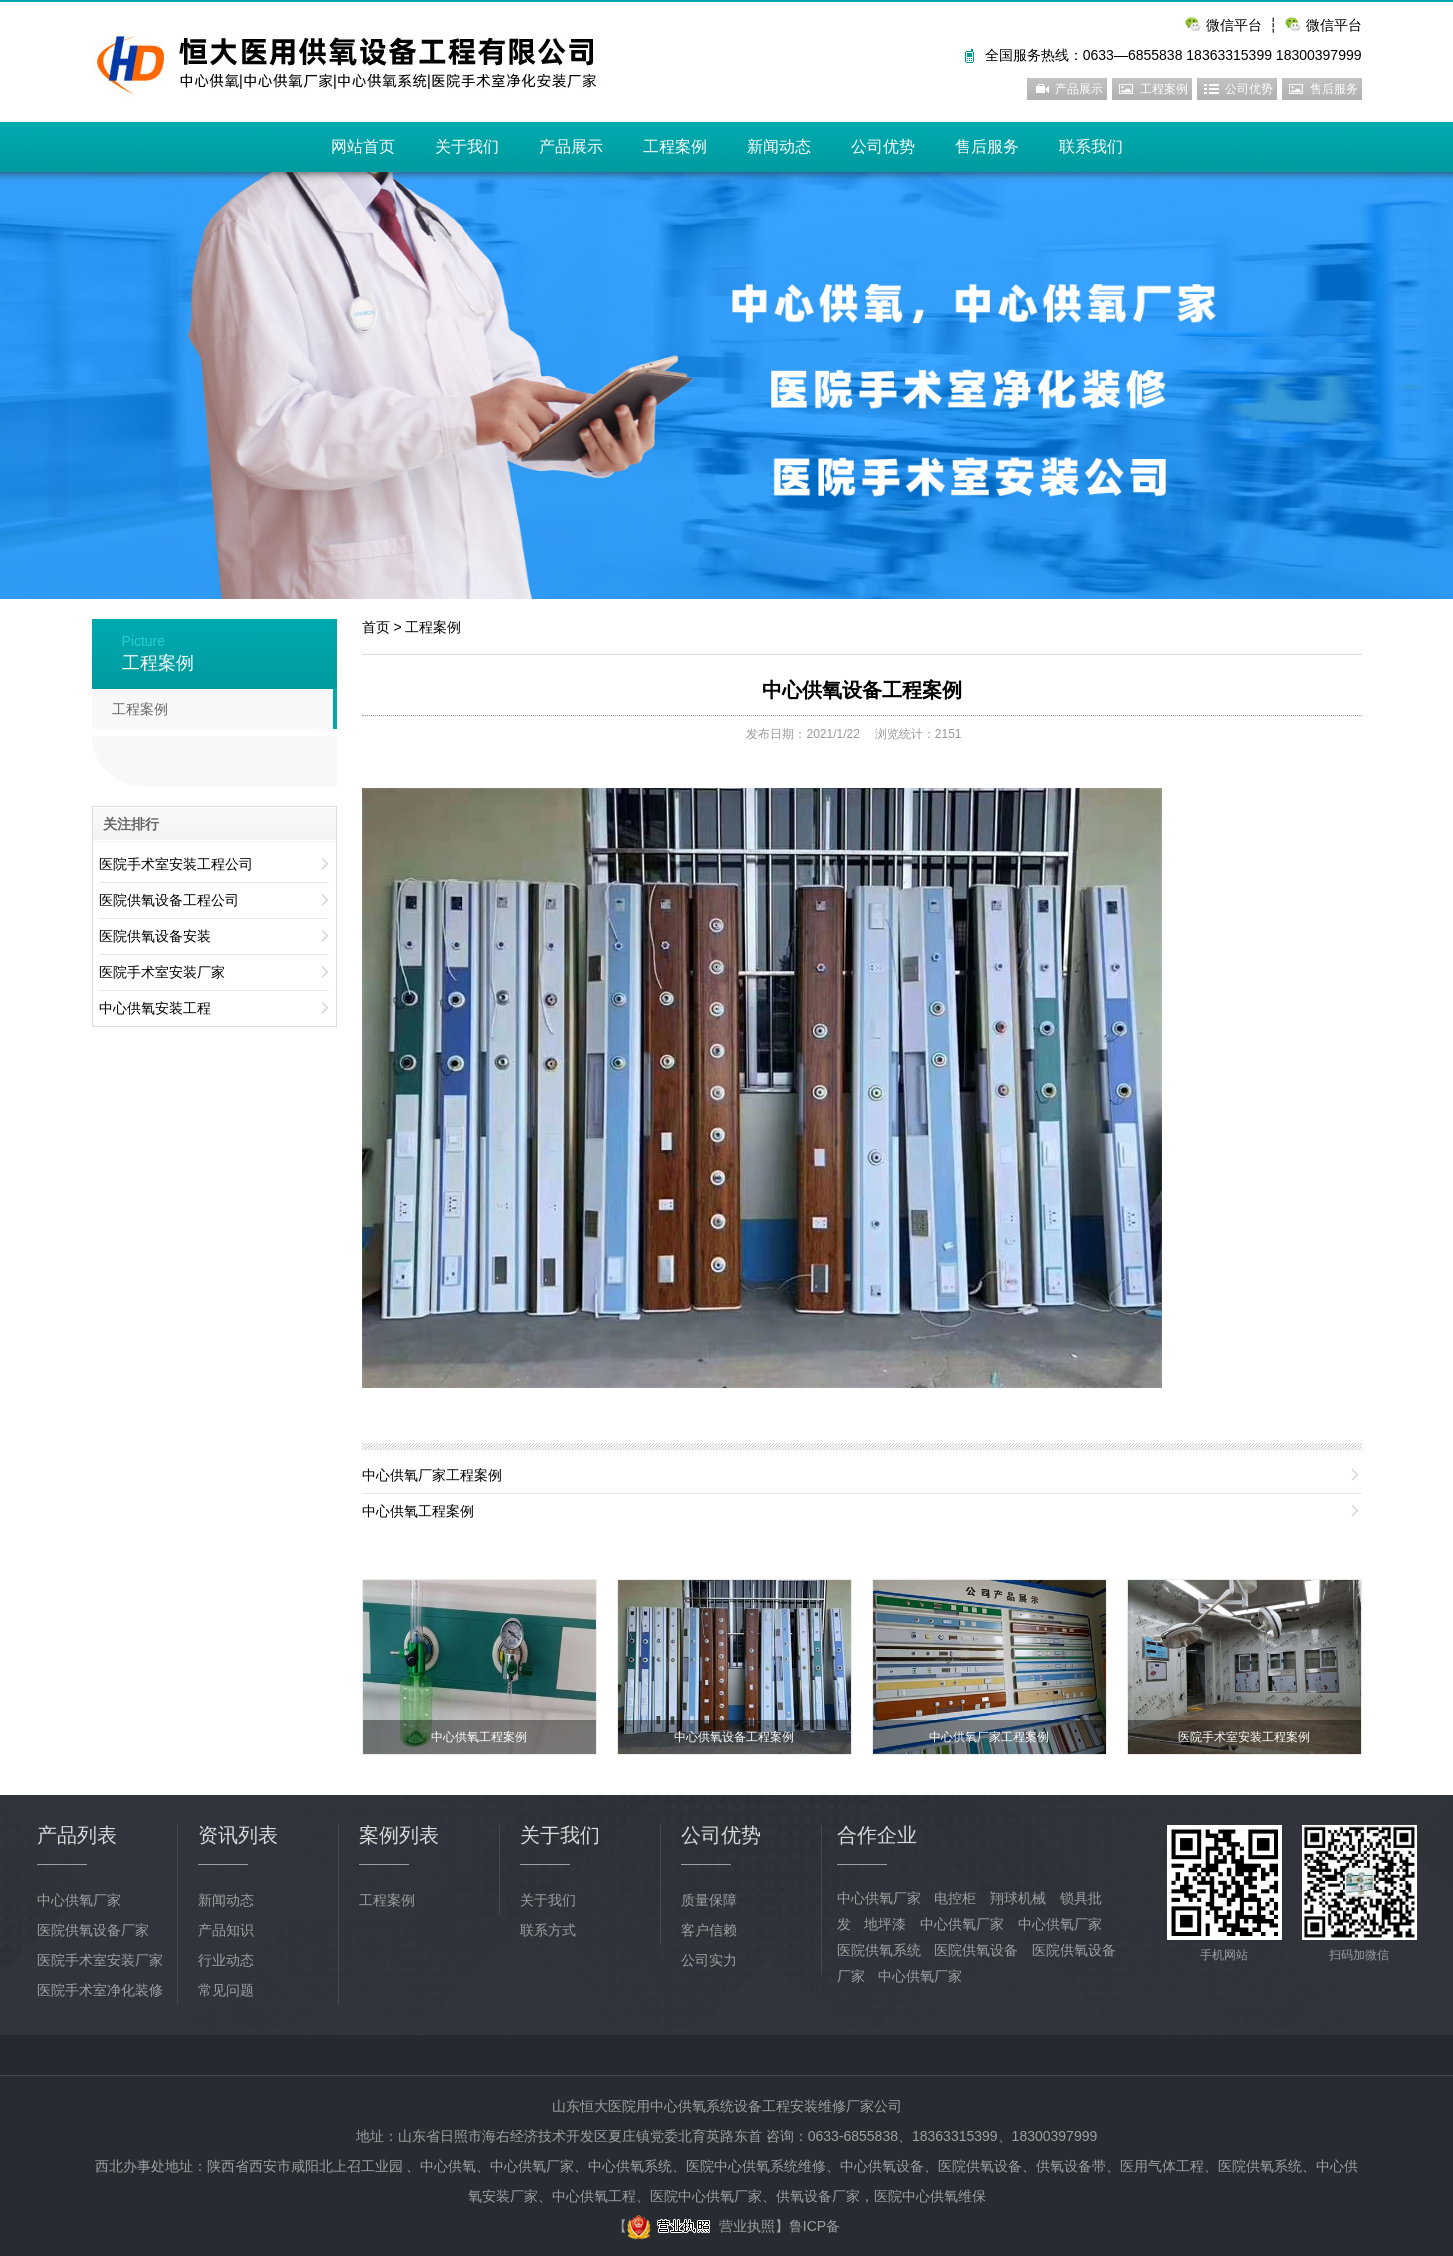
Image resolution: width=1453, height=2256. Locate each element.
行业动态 (226, 1960)
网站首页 (363, 146)
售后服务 (1334, 89)
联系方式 (548, 1930)
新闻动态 (779, 146)
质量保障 (709, 1900)
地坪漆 (885, 1924)
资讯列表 (238, 1835)
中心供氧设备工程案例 (862, 690)
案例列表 (399, 1835)
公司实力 (709, 1960)
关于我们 (467, 146)
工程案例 (1164, 89)
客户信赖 (709, 1930)
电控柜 (955, 1898)
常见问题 (226, 1990)
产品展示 (1079, 89)
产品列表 (77, 1835)
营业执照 (701, 2226)
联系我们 (1091, 146)
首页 (376, 627)
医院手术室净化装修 (100, 1990)
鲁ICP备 (814, 2226)
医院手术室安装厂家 (100, 1960)
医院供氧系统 (879, 1950)
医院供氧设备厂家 (93, 1930)
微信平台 (1334, 25)
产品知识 (226, 1930)
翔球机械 (1018, 1898)
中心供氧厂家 (79, 1900)
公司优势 (1249, 89)
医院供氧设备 (976, 1950)
